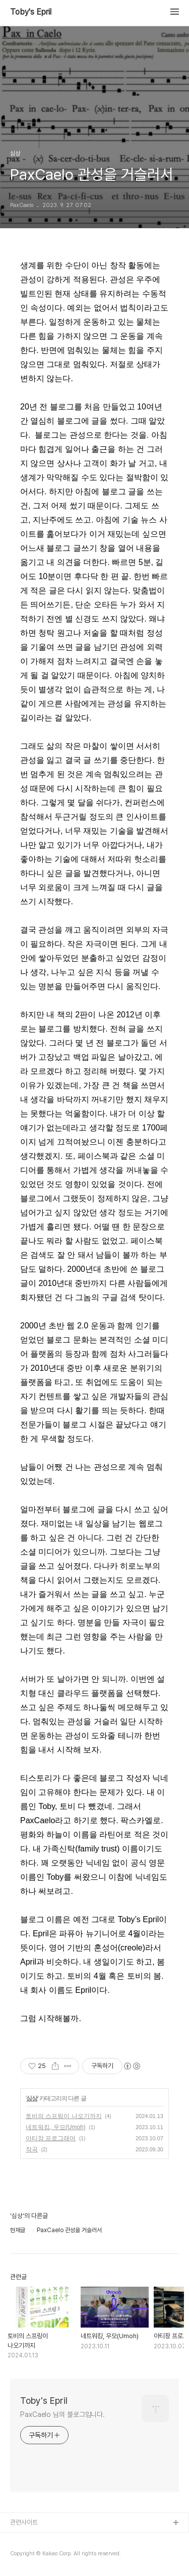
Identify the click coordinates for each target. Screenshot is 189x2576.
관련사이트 (24, 2522)
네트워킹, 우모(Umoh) (56, 2127)
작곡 (32, 2149)
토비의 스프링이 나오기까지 (64, 2116)
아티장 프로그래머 (51, 2138)
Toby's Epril (30, 12)
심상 (31, 2098)
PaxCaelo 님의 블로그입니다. (62, 2414)
